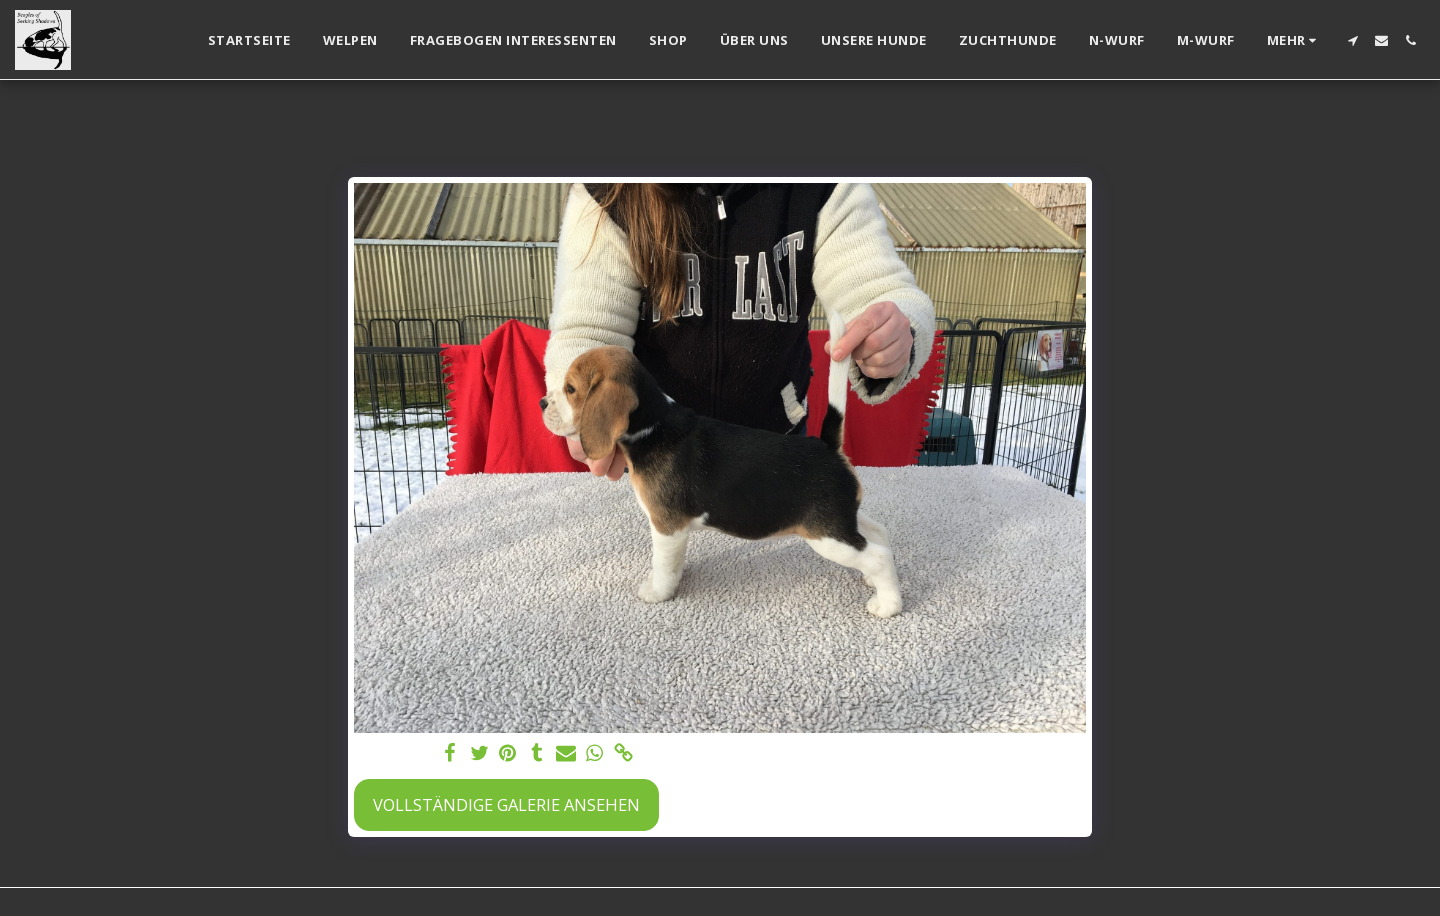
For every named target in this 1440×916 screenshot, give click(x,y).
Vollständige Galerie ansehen (506, 804)
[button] (1352, 40)
